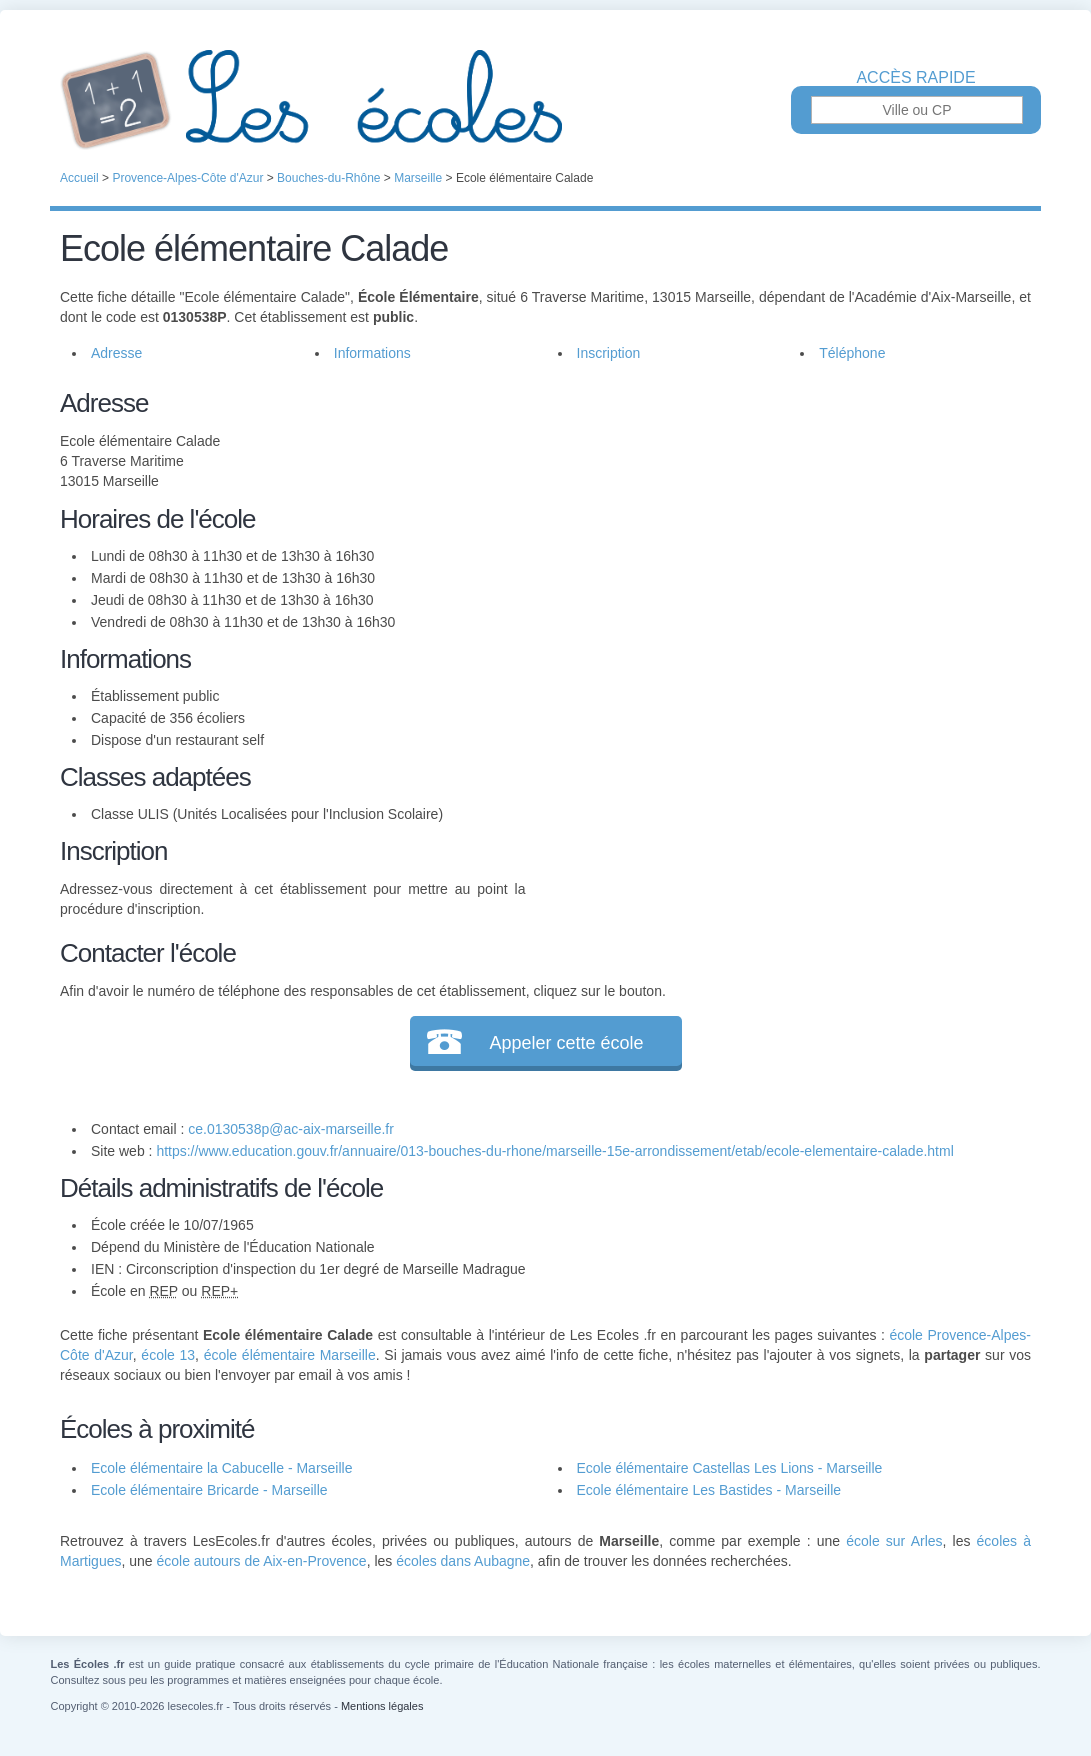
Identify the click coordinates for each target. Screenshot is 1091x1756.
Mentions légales (382, 1706)
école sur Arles (894, 1541)
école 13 (168, 1355)
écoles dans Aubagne (463, 1561)
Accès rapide (915, 78)
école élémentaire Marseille (290, 1355)
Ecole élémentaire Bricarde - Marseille (209, 1490)
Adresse (116, 353)
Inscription (609, 353)
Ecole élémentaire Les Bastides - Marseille (709, 1490)
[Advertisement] (778, 524)
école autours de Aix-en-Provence (262, 1561)
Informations (372, 353)
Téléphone (852, 353)
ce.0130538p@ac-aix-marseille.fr (291, 1129)
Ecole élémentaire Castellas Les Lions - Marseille (730, 1468)
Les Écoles (545, 100)
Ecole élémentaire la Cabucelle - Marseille (221, 1468)
